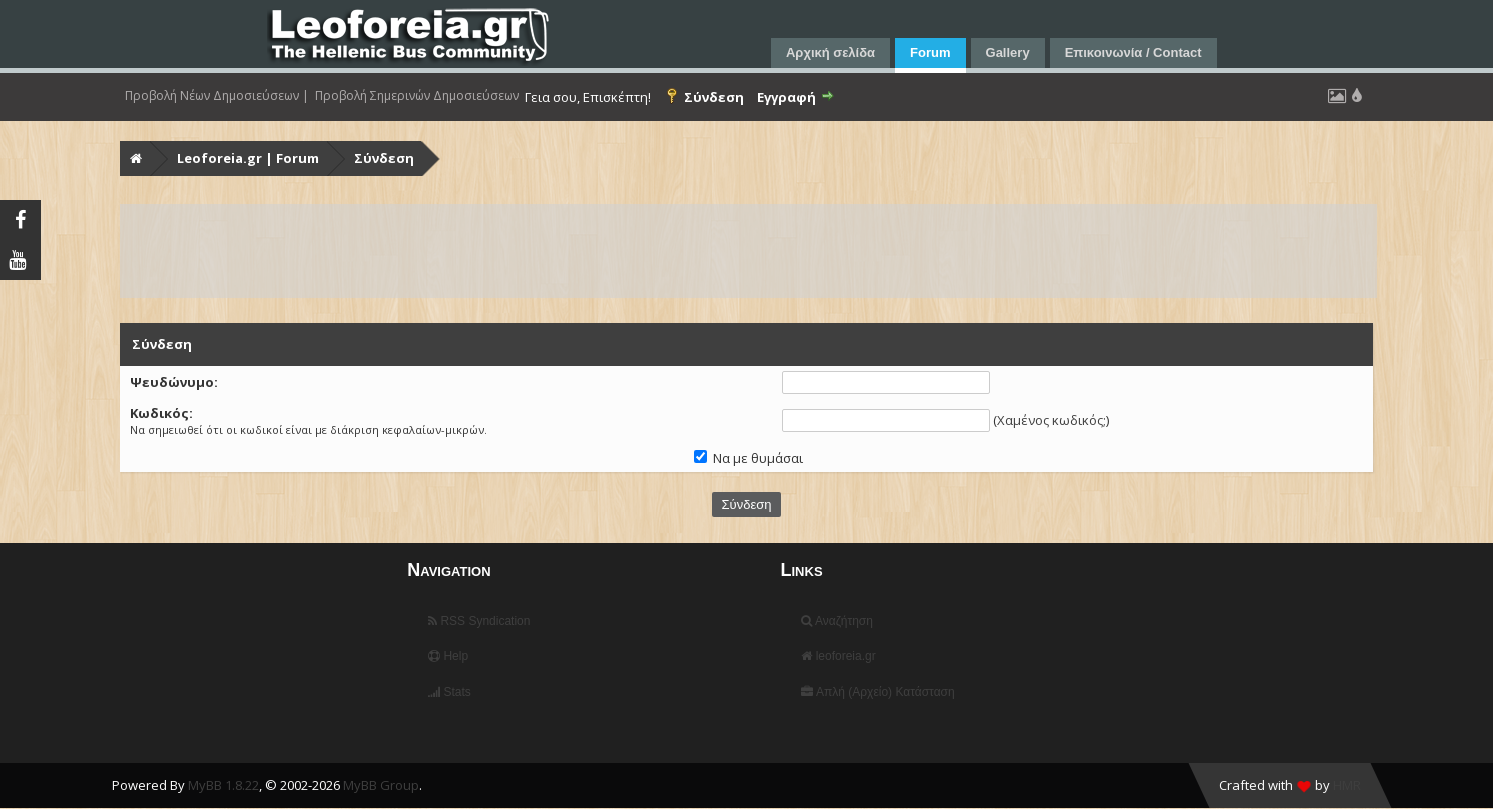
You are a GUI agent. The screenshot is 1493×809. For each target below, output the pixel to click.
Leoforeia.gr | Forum (248, 158)
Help (448, 656)
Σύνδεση (384, 158)
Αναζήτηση (837, 621)
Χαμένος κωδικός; (1051, 420)
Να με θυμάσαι (748, 458)
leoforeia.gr (838, 656)
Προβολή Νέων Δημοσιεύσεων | (217, 96)
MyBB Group (381, 785)
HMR (1347, 785)
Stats (449, 692)
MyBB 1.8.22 (223, 785)
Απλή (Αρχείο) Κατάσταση (877, 692)
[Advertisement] (722, 251)
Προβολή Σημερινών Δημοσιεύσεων (417, 96)
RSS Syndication (479, 621)
